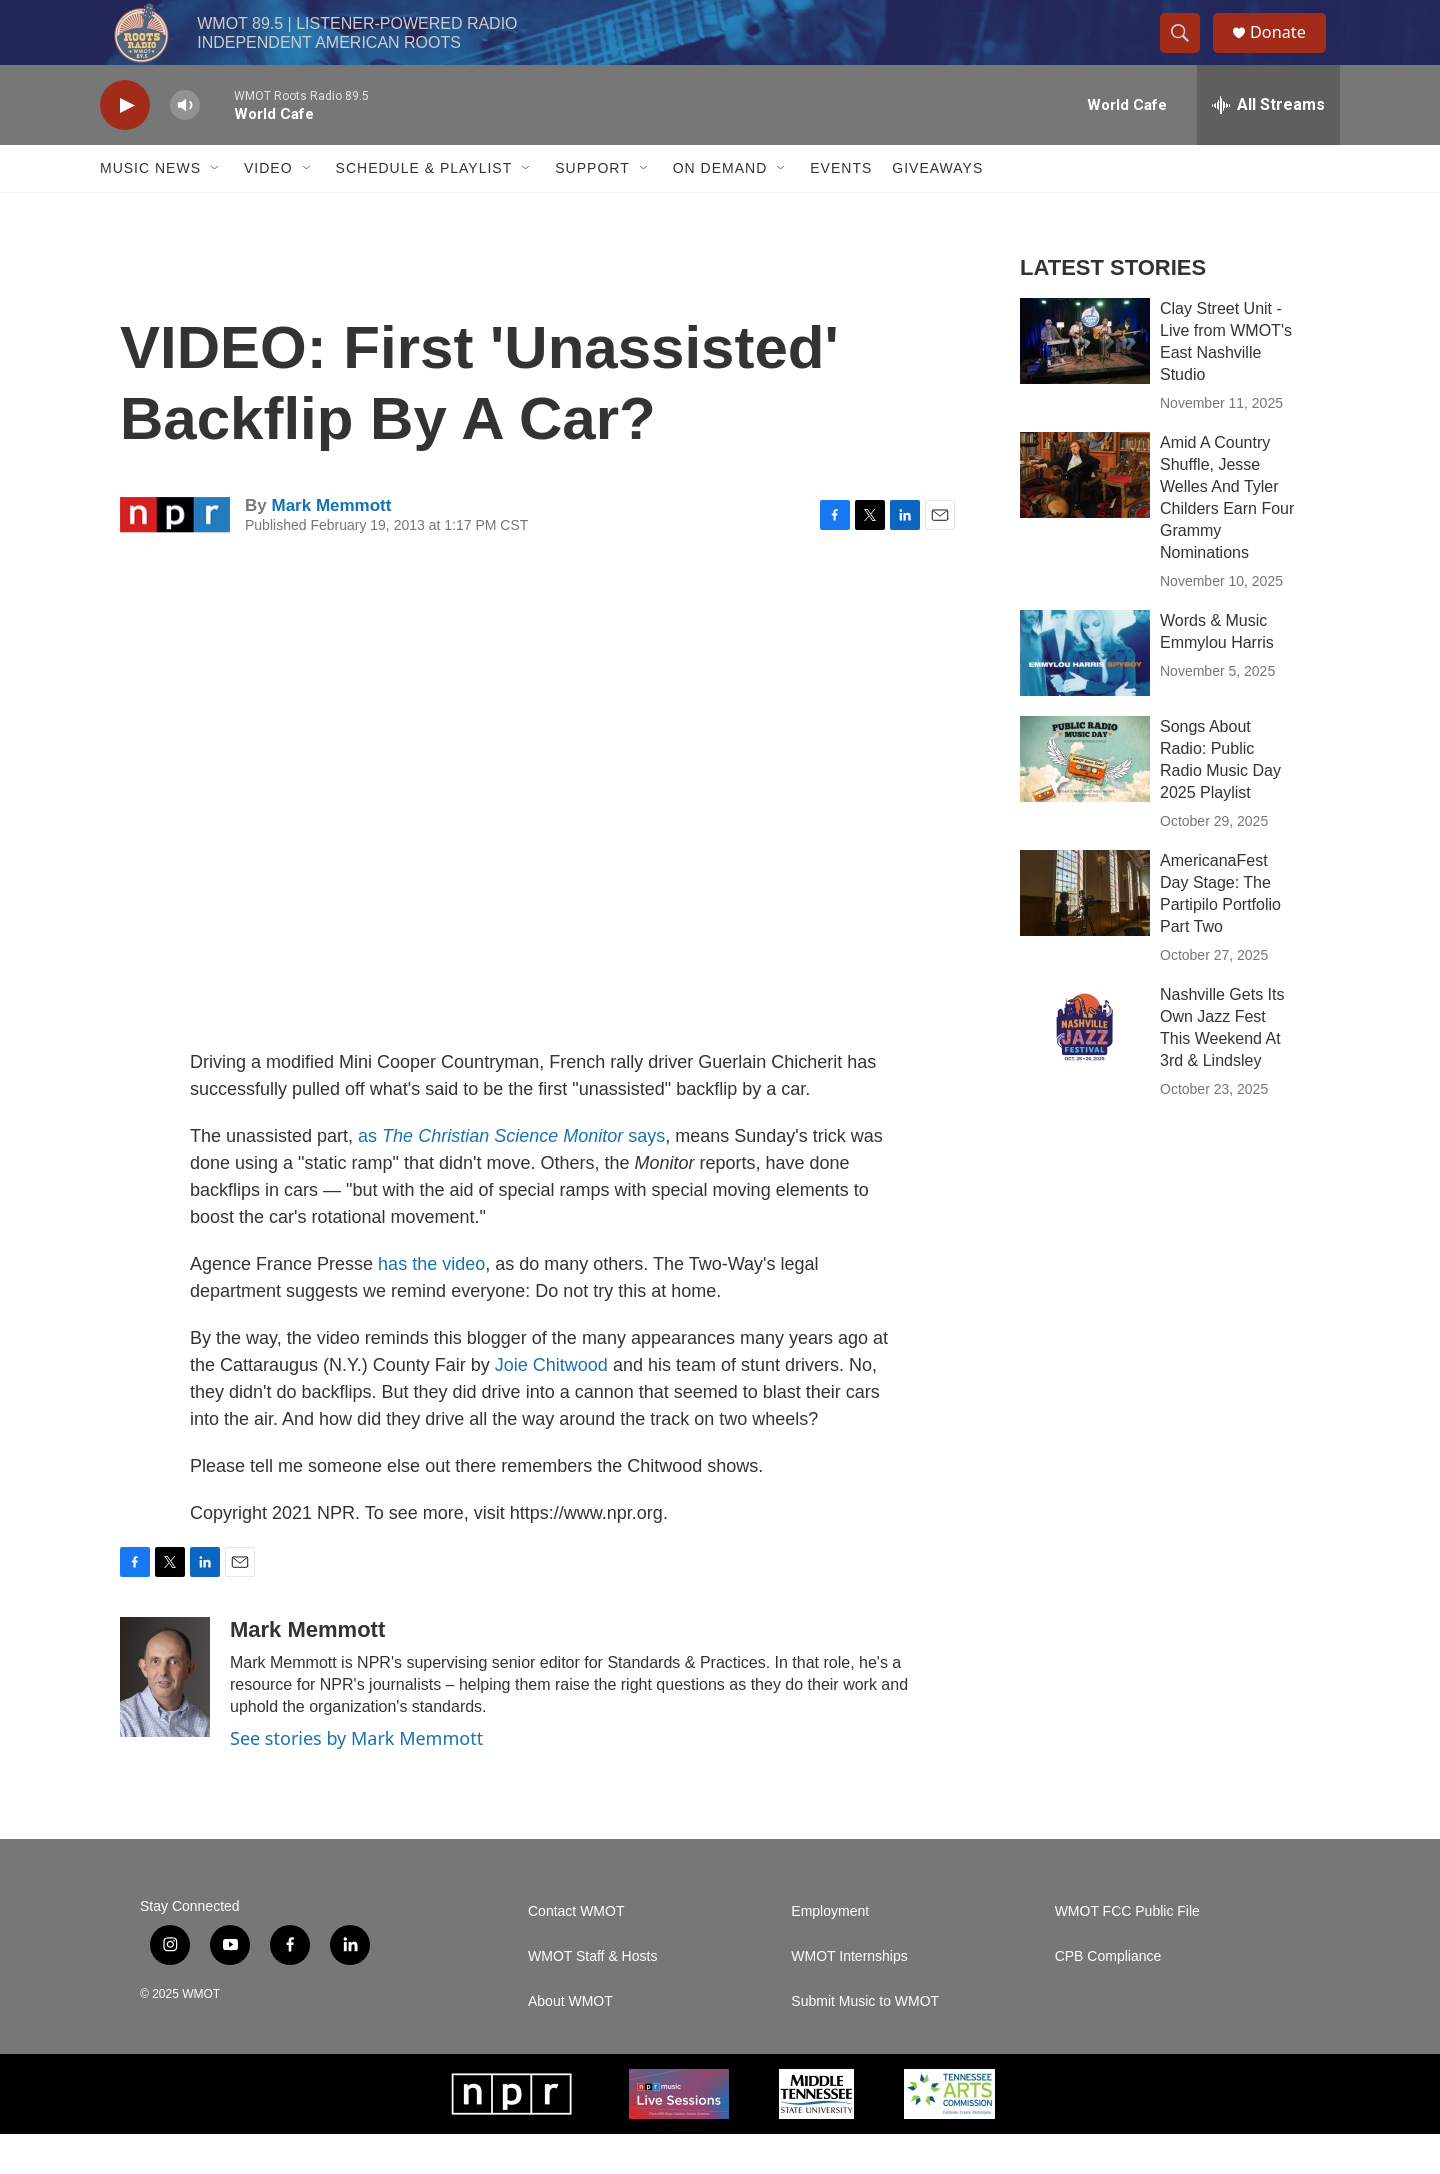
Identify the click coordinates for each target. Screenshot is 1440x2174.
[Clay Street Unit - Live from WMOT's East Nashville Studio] (1085, 381)
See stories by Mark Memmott (356, 1778)
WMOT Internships (849, 1996)
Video (268, 208)
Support (592, 208)
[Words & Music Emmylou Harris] (1085, 693)
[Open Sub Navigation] (216, 208)
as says (511, 1176)
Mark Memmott (331, 545)
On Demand (720, 208)
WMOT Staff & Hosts (592, 1996)
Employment (830, 1951)
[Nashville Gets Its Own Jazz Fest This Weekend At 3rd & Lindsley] (1085, 1067)
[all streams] (1268, 145)
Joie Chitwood (551, 1405)
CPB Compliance (1108, 1996)
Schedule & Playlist (424, 208)
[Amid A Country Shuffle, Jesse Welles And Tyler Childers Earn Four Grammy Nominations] (1085, 515)
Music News (150, 208)
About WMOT (570, 2041)
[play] (125, 145)
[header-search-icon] (1188, 53)
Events (841, 208)
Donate (1289, 52)
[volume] (185, 145)
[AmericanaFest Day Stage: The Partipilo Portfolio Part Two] (1085, 933)
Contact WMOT (576, 1951)
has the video (431, 1304)
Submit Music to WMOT (865, 2041)
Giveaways (937, 208)
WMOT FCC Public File (1127, 1951)
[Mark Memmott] (165, 1717)
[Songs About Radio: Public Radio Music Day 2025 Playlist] (1085, 799)
